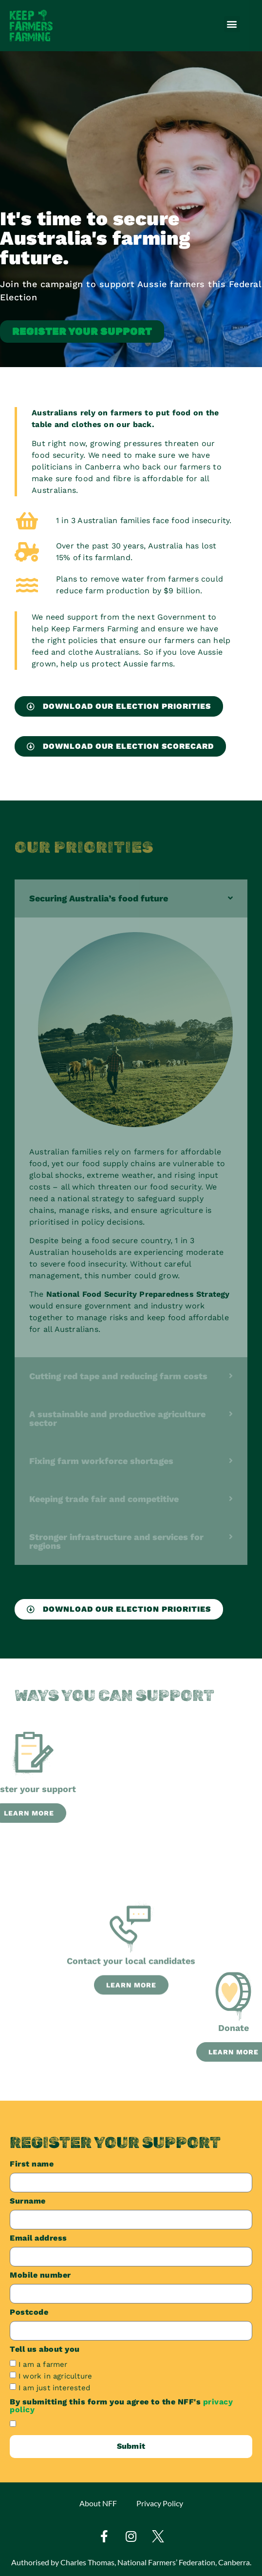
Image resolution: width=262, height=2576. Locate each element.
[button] (232, 24)
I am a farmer (43, 2364)
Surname (28, 2201)
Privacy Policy (159, 2503)
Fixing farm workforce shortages (101, 1461)
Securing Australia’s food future (98, 898)
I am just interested (54, 2387)
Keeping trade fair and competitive (104, 1499)
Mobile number (40, 2275)
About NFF (98, 2503)
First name (32, 2164)
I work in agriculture (55, 2375)
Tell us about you (45, 2349)
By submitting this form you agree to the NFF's (121, 2406)
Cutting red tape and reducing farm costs (118, 1376)
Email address (38, 2238)
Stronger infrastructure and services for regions (116, 1541)
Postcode (29, 2312)
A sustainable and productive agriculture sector (117, 1418)
